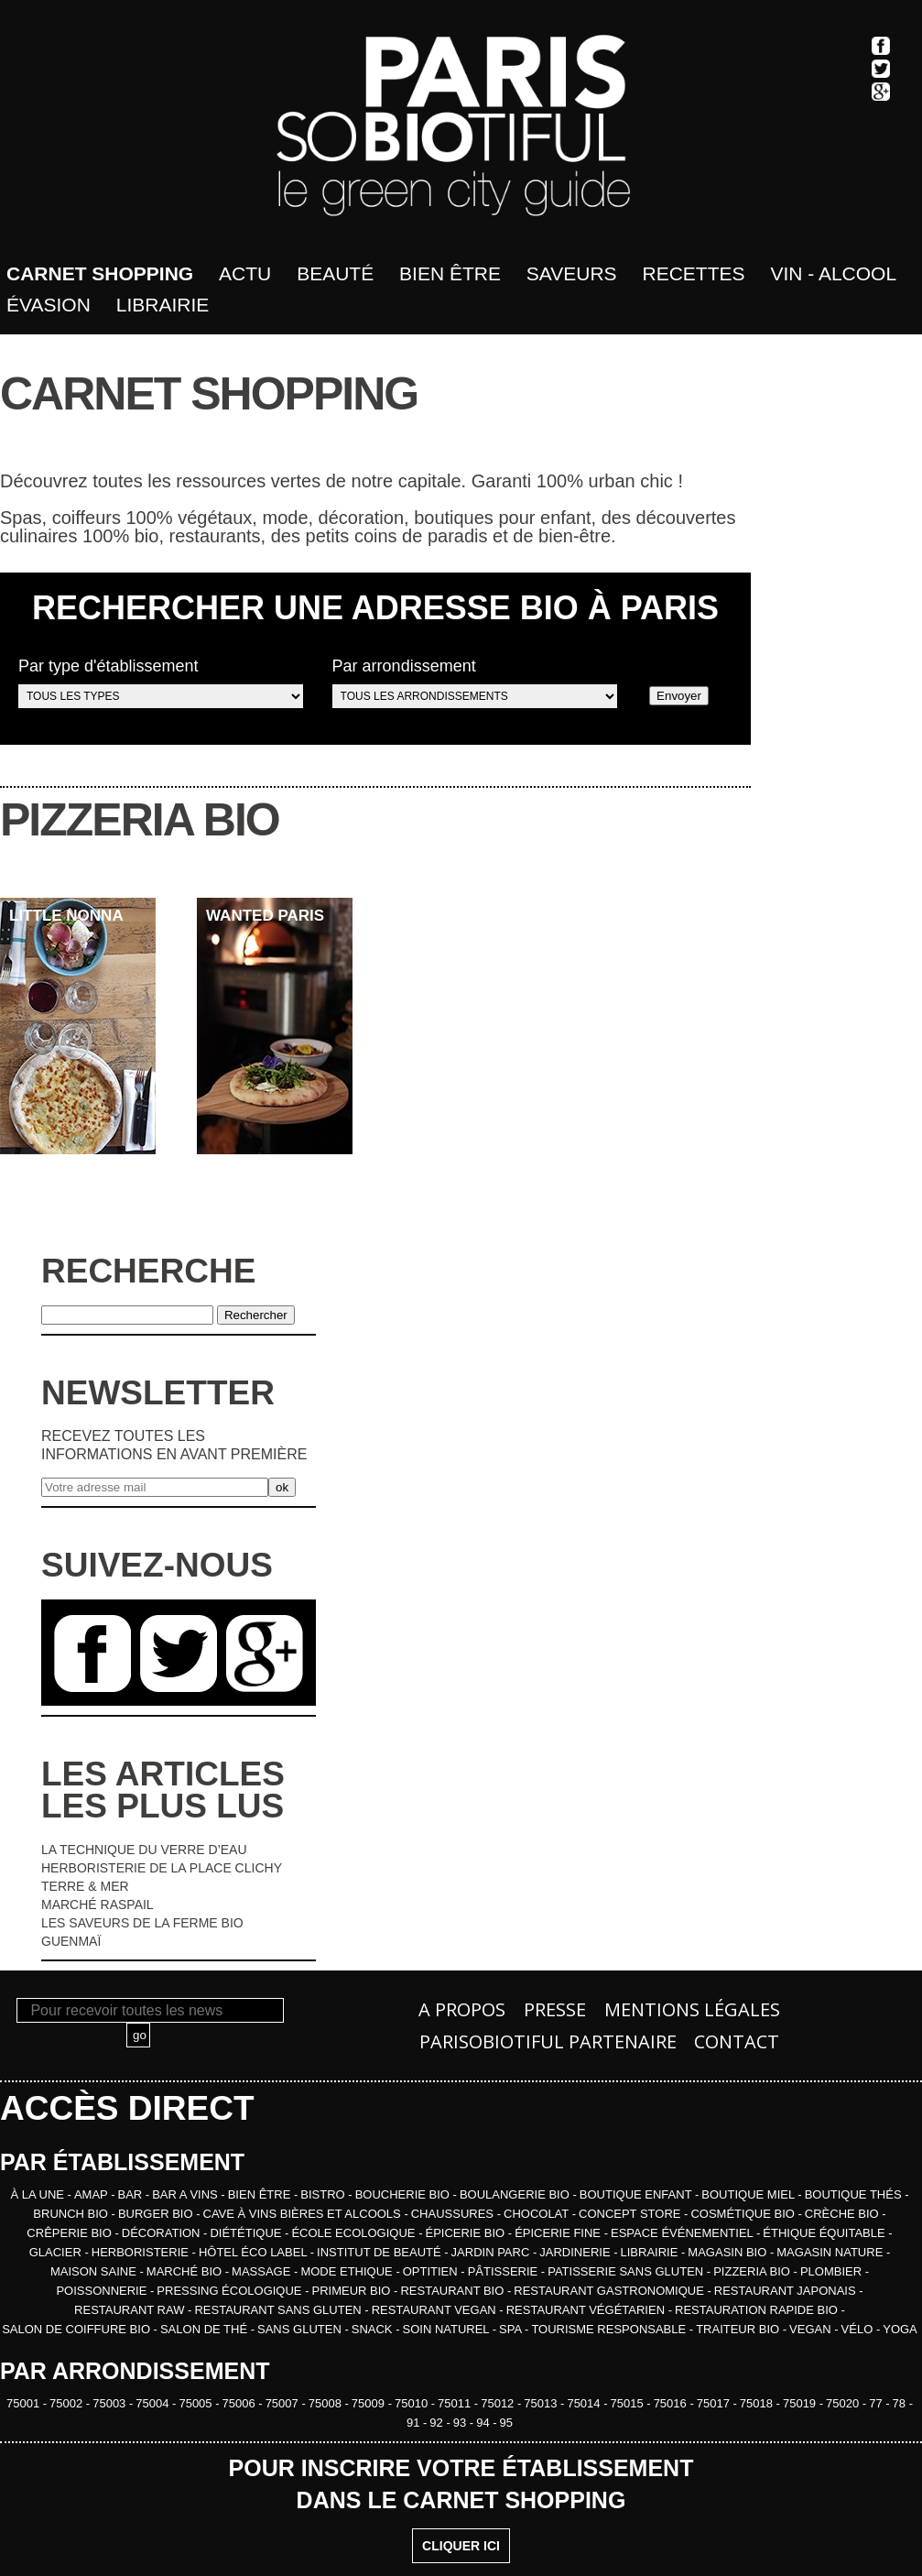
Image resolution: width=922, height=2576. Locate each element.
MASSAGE (263, 2271)
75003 (110, 2403)
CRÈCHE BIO (844, 2214)
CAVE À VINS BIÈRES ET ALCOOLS (304, 2214)
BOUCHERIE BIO (404, 2194)
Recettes (694, 273)
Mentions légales (692, 2009)
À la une (38, 2194)
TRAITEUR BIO (739, 2329)
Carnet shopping (99, 273)
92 (437, 2422)
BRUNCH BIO (72, 2214)
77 (877, 2403)
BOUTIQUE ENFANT (637, 2194)
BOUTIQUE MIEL (749, 2194)
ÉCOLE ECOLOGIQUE (354, 2233)
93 (461, 2422)
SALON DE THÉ (205, 2329)
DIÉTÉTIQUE (247, 2233)
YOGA (900, 2329)
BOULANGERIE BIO (516, 2194)
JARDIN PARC (492, 2252)
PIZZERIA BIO (753, 2271)
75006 (240, 2403)
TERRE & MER (85, 1886)
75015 (629, 2403)
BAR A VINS (186, 2194)
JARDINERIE (576, 2252)
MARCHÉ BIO (185, 2271)
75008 (327, 2403)
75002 (67, 2403)
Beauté (335, 273)
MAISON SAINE (95, 2271)
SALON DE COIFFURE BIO (77, 2329)
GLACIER (57, 2252)
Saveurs (571, 273)
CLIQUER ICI (461, 2545)
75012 (499, 2403)
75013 (542, 2403)
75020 (844, 2403)
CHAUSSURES (454, 2214)
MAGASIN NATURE (831, 2252)
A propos (461, 2009)
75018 (758, 2403)
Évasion (48, 304)
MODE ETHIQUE (348, 2271)
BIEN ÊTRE (261, 2194)
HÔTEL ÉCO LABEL (254, 2252)
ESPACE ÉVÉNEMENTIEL (683, 2233)
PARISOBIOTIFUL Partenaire (548, 2041)
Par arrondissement (474, 682)
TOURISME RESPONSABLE (610, 2329)
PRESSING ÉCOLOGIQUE (231, 2291)
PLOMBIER (832, 2271)
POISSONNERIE (103, 2291)
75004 (154, 2403)
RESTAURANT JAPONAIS (786, 2291)
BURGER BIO (157, 2214)
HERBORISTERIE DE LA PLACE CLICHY (161, 1868)
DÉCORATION (162, 2233)
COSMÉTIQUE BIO (743, 2214)
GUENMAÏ (71, 1941)
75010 (413, 2403)
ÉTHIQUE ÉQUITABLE (825, 2233)
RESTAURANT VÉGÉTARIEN (587, 2310)
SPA (512, 2329)
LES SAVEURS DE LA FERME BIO (142, 1923)
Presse (555, 2009)
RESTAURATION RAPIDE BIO (758, 2310)
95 (506, 2422)
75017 (715, 2403)
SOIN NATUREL (447, 2329)
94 (484, 2422)
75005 (197, 2403)
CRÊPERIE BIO (70, 2233)
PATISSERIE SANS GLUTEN (627, 2271)
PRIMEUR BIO (353, 2291)
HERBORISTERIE (142, 2252)
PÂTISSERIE (504, 2271)
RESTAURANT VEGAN (436, 2310)
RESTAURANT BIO (453, 2291)
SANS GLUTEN (300, 2329)
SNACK (374, 2329)
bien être (450, 273)
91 (415, 2422)
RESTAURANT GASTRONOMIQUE (610, 2291)
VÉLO (858, 2329)
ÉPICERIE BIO (466, 2233)
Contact (736, 2041)
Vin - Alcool (833, 273)
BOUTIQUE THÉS (855, 2194)
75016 (672, 2403)
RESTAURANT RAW (131, 2310)
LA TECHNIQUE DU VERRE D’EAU (144, 1849)
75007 (284, 2403)
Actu (245, 273)
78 (901, 2403)
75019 (801, 2403)
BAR (132, 2194)
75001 (24, 2403)
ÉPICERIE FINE (559, 2233)
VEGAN (811, 2329)
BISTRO (324, 2194)
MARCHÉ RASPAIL (97, 1904)
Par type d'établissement (160, 682)
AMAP (92, 2194)
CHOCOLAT (538, 2214)
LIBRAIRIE (651, 2252)
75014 (585, 2403)
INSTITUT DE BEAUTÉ (380, 2252)
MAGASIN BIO (729, 2252)
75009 (370, 2403)
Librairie (163, 304)
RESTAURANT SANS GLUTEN (279, 2310)
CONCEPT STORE (631, 2214)
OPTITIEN (432, 2271)
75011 (456, 2403)
